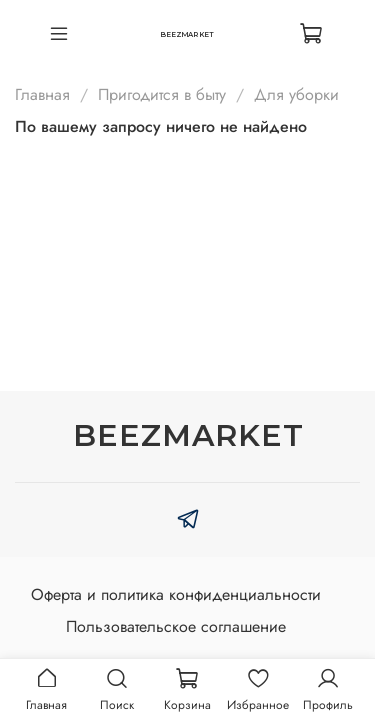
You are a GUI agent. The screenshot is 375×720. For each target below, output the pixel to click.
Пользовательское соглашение (176, 626)
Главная (42, 94)
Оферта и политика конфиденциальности (176, 594)
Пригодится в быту (162, 94)
